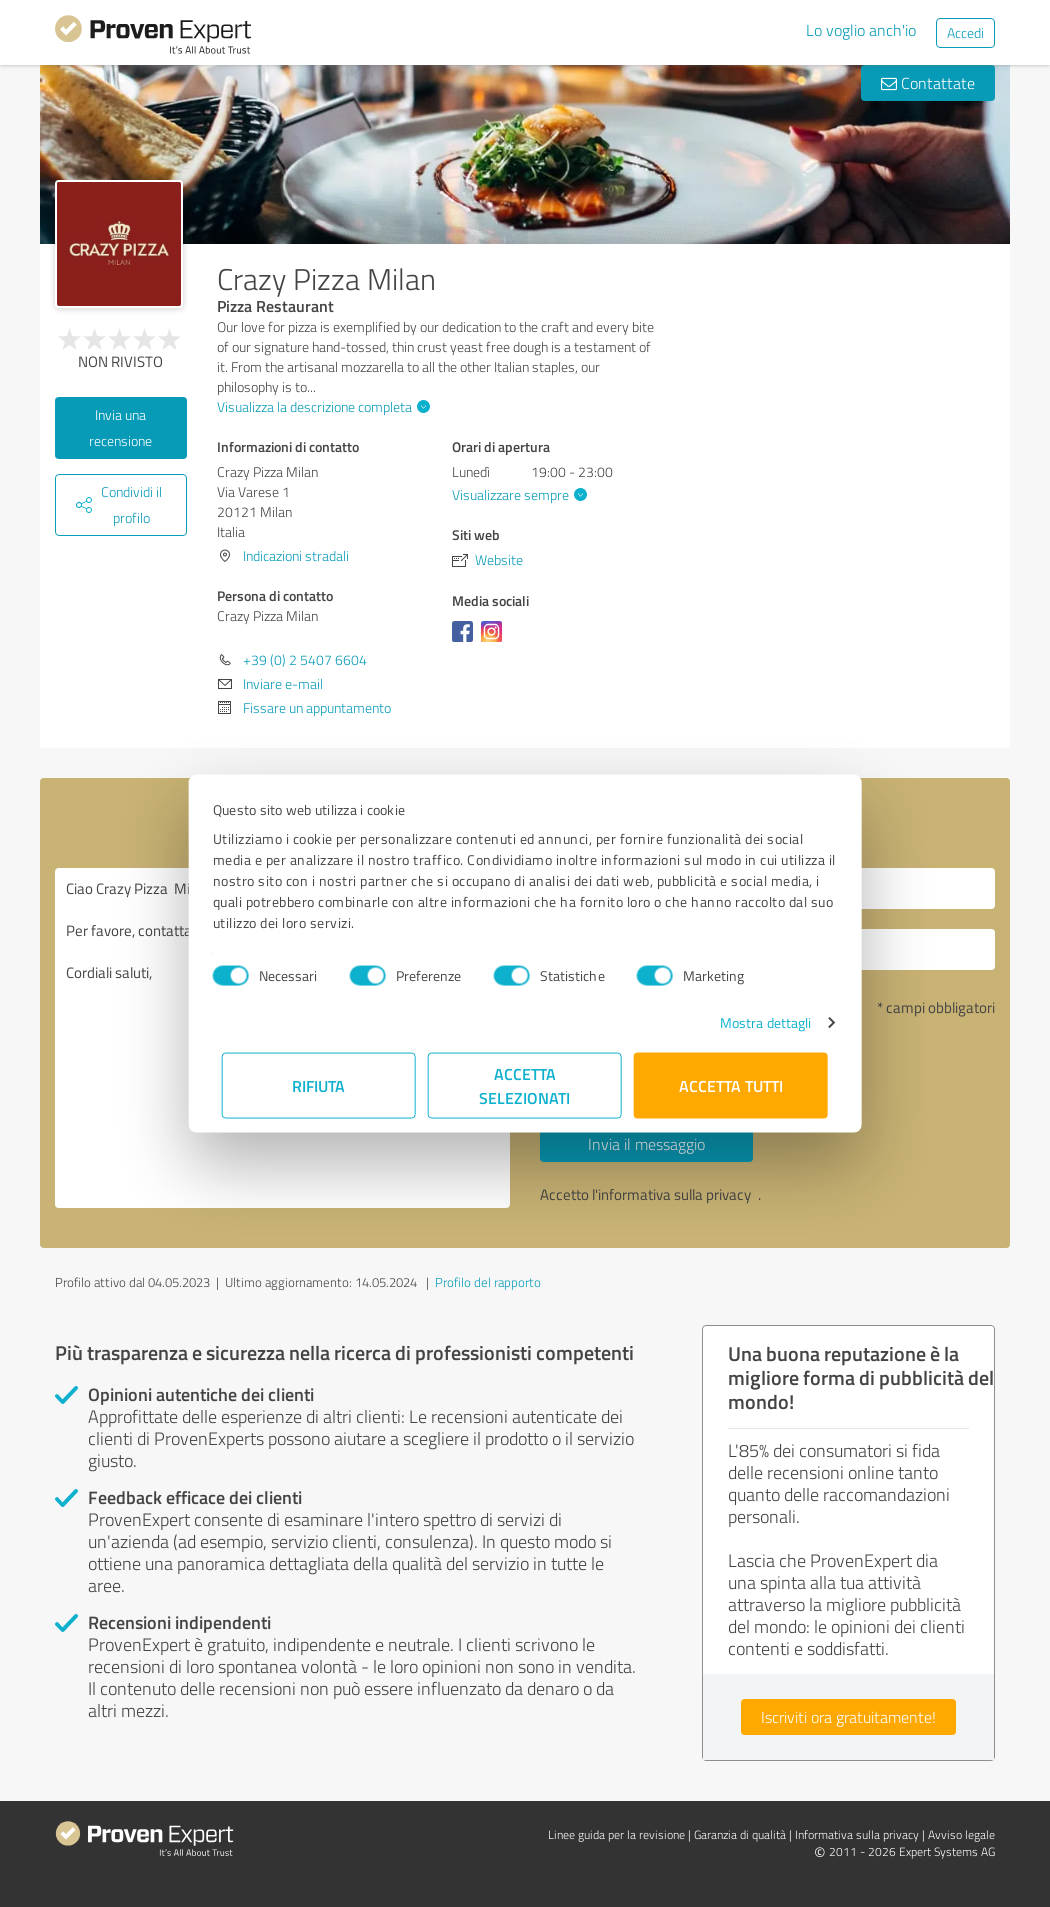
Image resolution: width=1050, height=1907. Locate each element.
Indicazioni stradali (296, 555)
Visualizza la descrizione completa (321, 406)
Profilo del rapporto (488, 1282)
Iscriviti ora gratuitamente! (848, 1717)
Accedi (965, 32)
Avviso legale (961, 1834)
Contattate (928, 83)
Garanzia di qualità (740, 1834)
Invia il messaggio (646, 1144)
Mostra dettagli (757, 1022)
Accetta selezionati (525, 1085)
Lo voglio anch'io (861, 30)
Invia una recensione (120, 427)
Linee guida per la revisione (616, 1834)
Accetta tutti (731, 1085)
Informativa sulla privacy (857, 1834)
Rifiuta (319, 1085)
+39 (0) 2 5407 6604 (305, 659)
